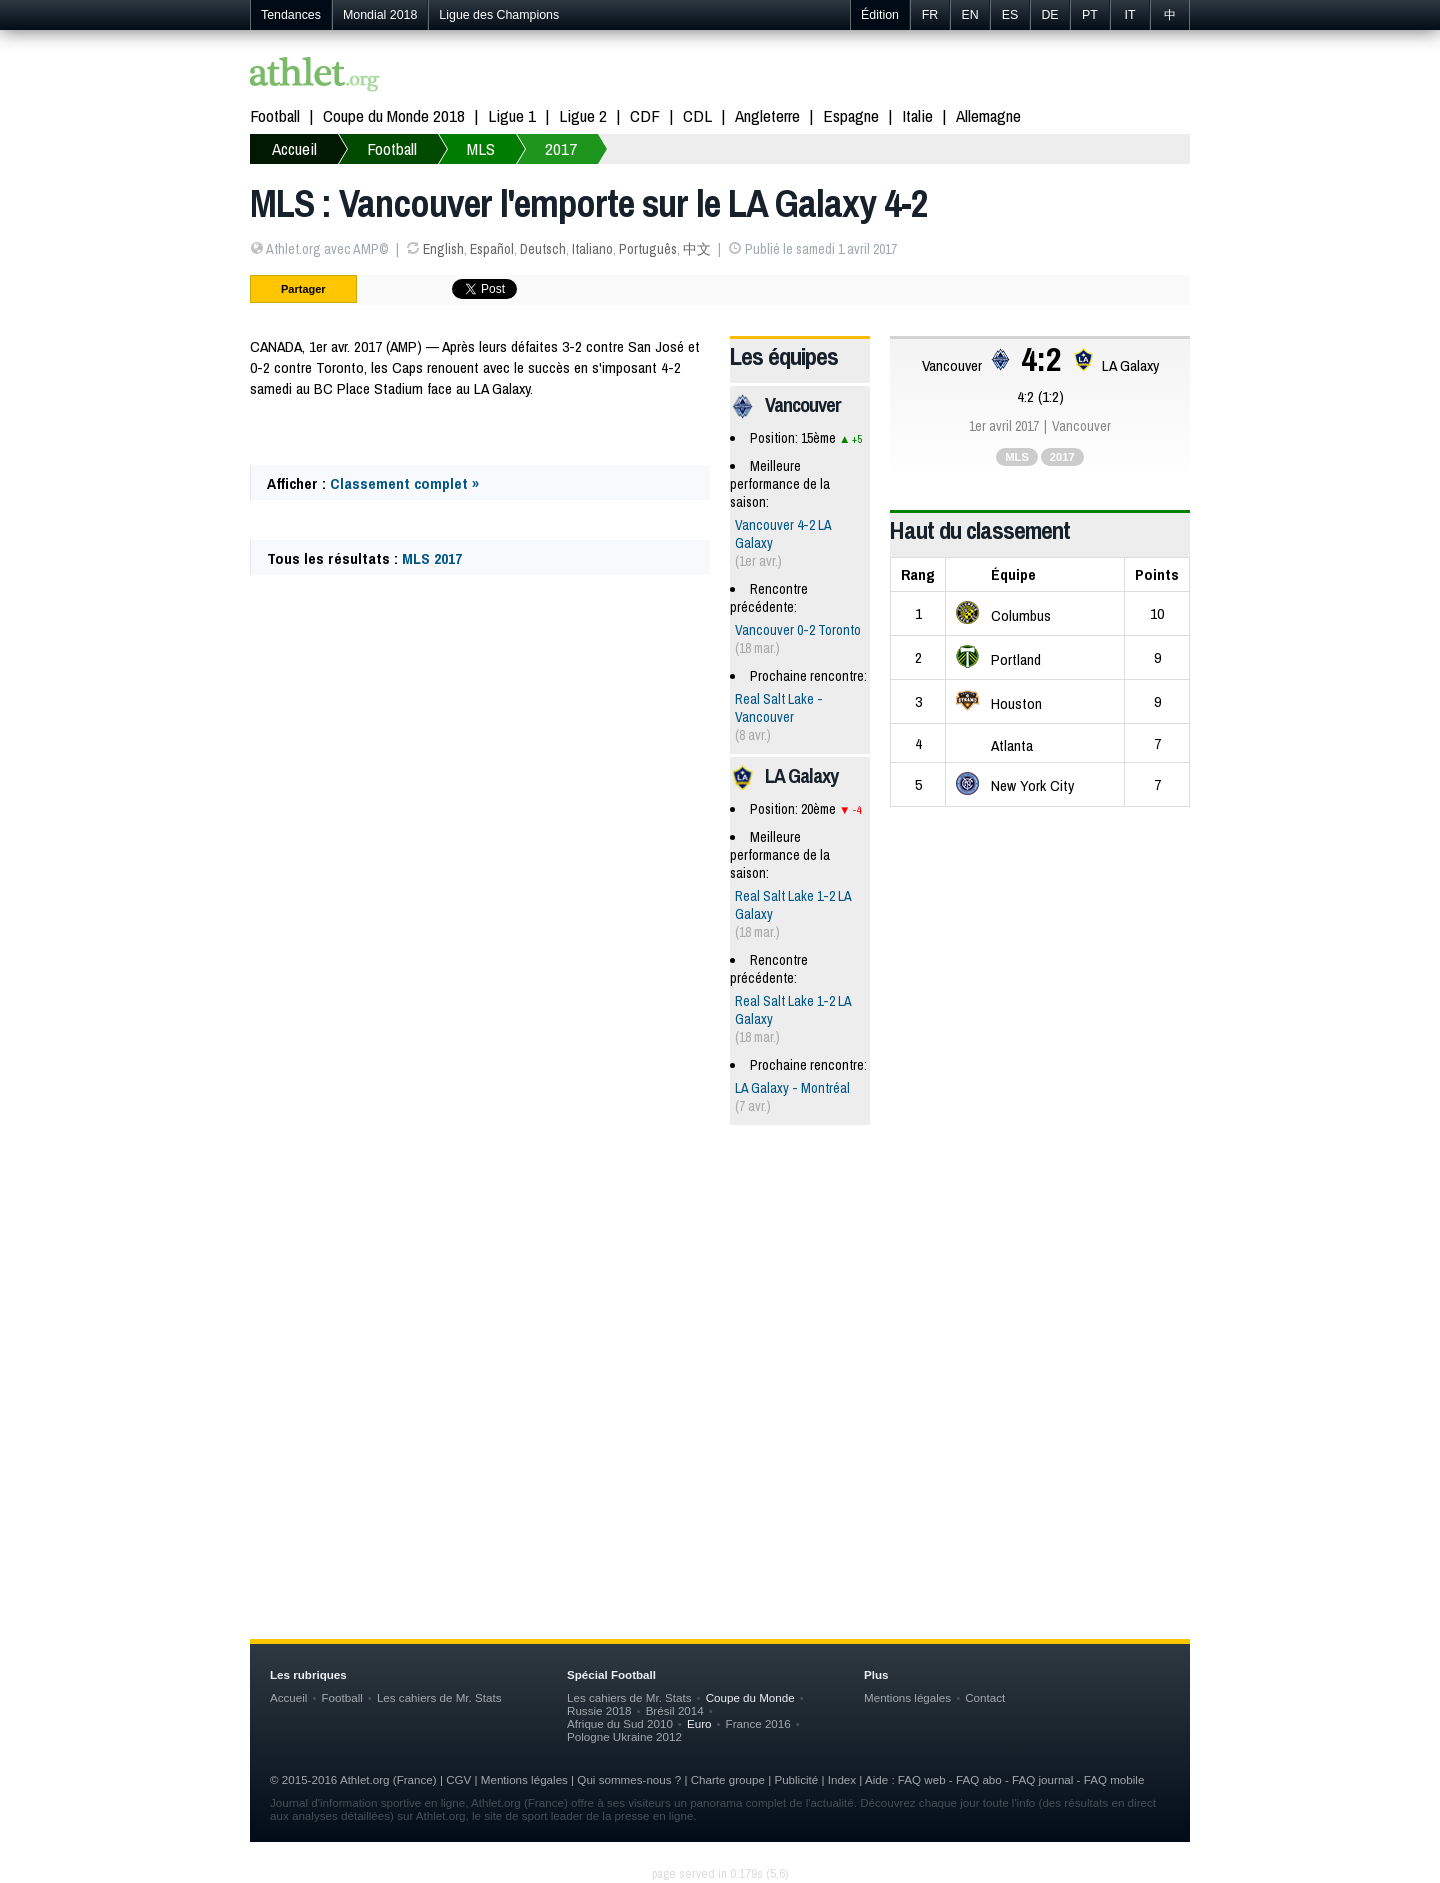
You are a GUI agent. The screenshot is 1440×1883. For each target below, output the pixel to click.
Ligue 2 (583, 115)
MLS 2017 (432, 558)
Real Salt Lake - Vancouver (779, 708)
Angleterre (767, 115)
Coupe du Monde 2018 (394, 115)
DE (1049, 15)
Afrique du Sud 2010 (620, 1723)
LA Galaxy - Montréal (792, 1088)
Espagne (851, 115)
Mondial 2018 (380, 15)
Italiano (592, 249)
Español (492, 249)
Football (275, 115)
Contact (985, 1697)
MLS (481, 148)
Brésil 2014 (675, 1710)
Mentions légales (907, 1697)
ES (1010, 15)
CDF (645, 115)
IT (1129, 15)
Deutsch (543, 249)
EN (969, 15)
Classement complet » (404, 483)
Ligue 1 (512, 115)
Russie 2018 (599, 1710)
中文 (697, 249)
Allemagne (988, 115)
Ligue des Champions (499, 15)
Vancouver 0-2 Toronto (798, 630)
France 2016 (758, 1723)
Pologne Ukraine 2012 (624, 1736)
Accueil (294, 148)
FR (930, 15)
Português (648, 249)
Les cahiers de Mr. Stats (439, 1697)
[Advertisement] (720, 1296)
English (443, 249)
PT (1090, 15)
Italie (917, 115)
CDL (697, 115)
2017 (561, 148)
